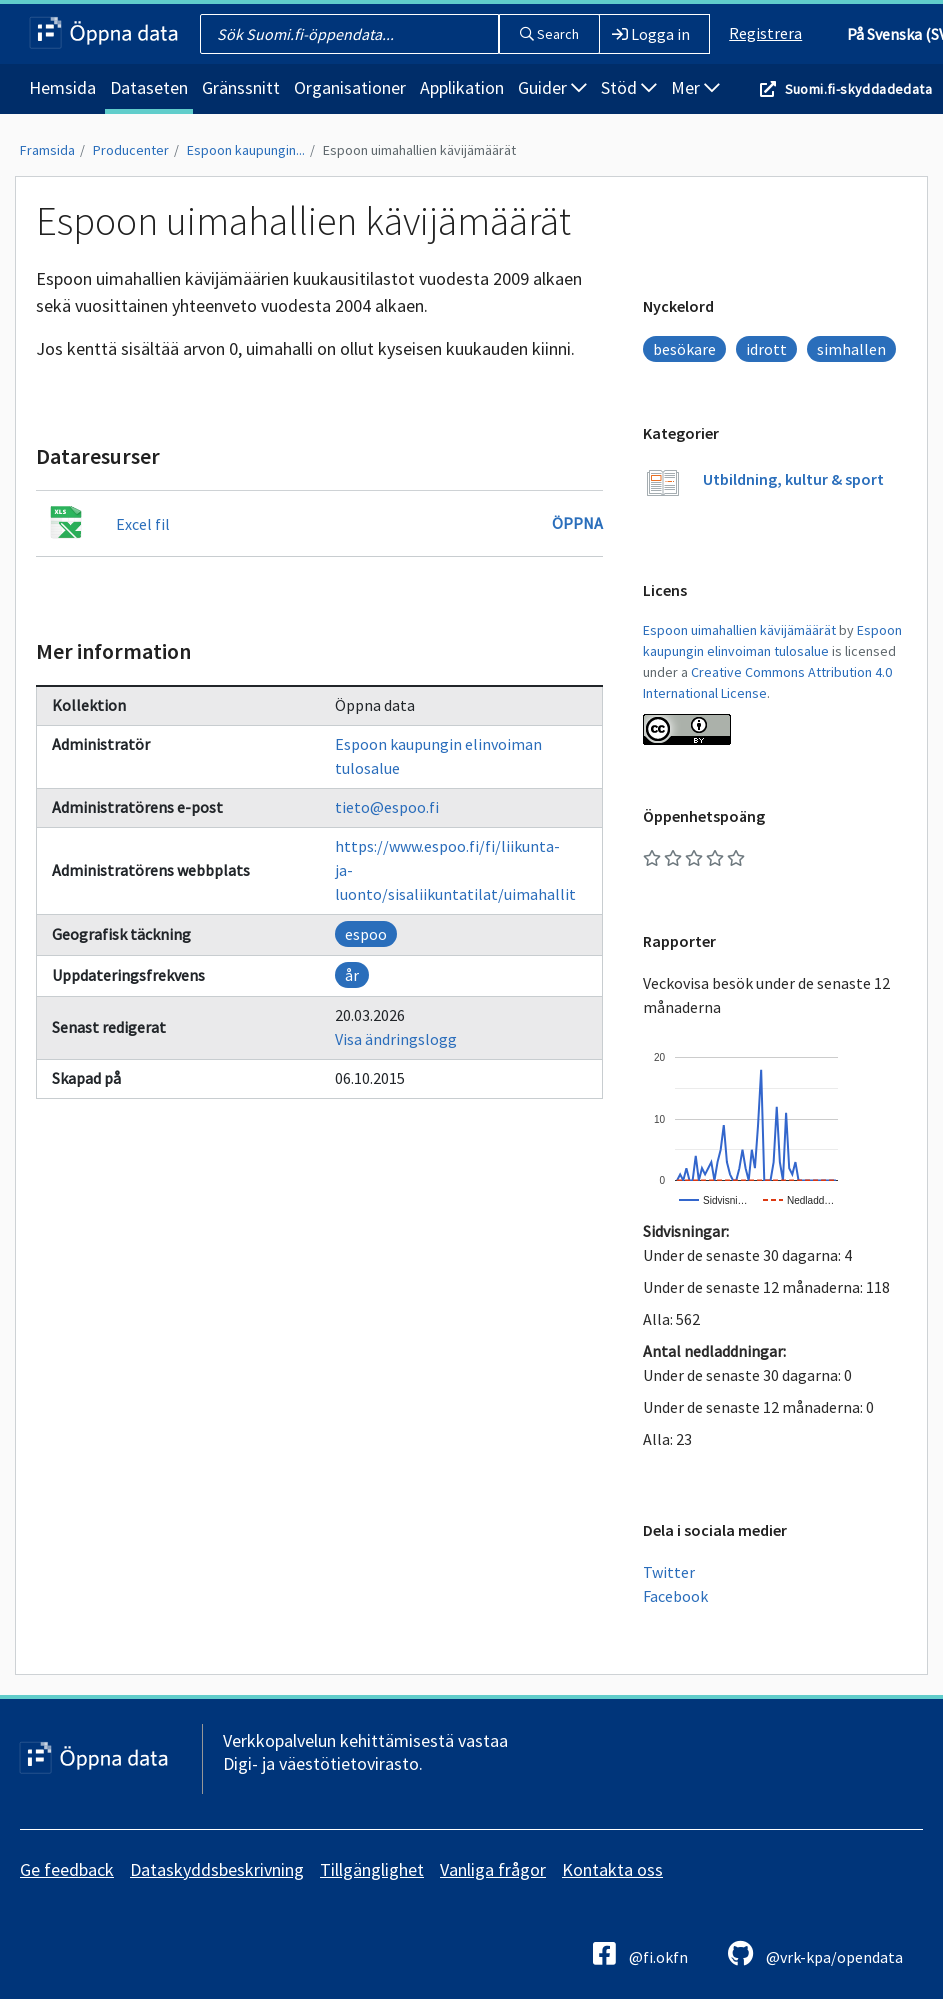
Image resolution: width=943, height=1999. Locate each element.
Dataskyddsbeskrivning (217, 1869)
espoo (366, 934)
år (352, 975)
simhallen (851, 349)
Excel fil (143, 524)
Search (549, 34)
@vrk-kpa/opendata (815, 1953)
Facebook (675, 1596)
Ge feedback (67, 1869)
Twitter (669, 1572)
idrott (766, 349)
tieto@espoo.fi (387, 807)
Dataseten (149, 87)
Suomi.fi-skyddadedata (858, 89)
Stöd (629, 87)
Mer (695, 87)
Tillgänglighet (372, 1869)
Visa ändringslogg (396, 1039)
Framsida (47, 150)
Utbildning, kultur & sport (793, 479)
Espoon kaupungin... (246, 150)
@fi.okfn (640, 1953)
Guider (552, 87)
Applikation (462, 87)
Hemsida (62, 87)
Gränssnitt (241, 87)
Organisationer (350, 87)
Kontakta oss (612, 1869)
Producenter (131, 150)
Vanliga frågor (493, 1869)
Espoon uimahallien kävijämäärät (419, 150)
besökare (684, 349)
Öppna (577, 523)
